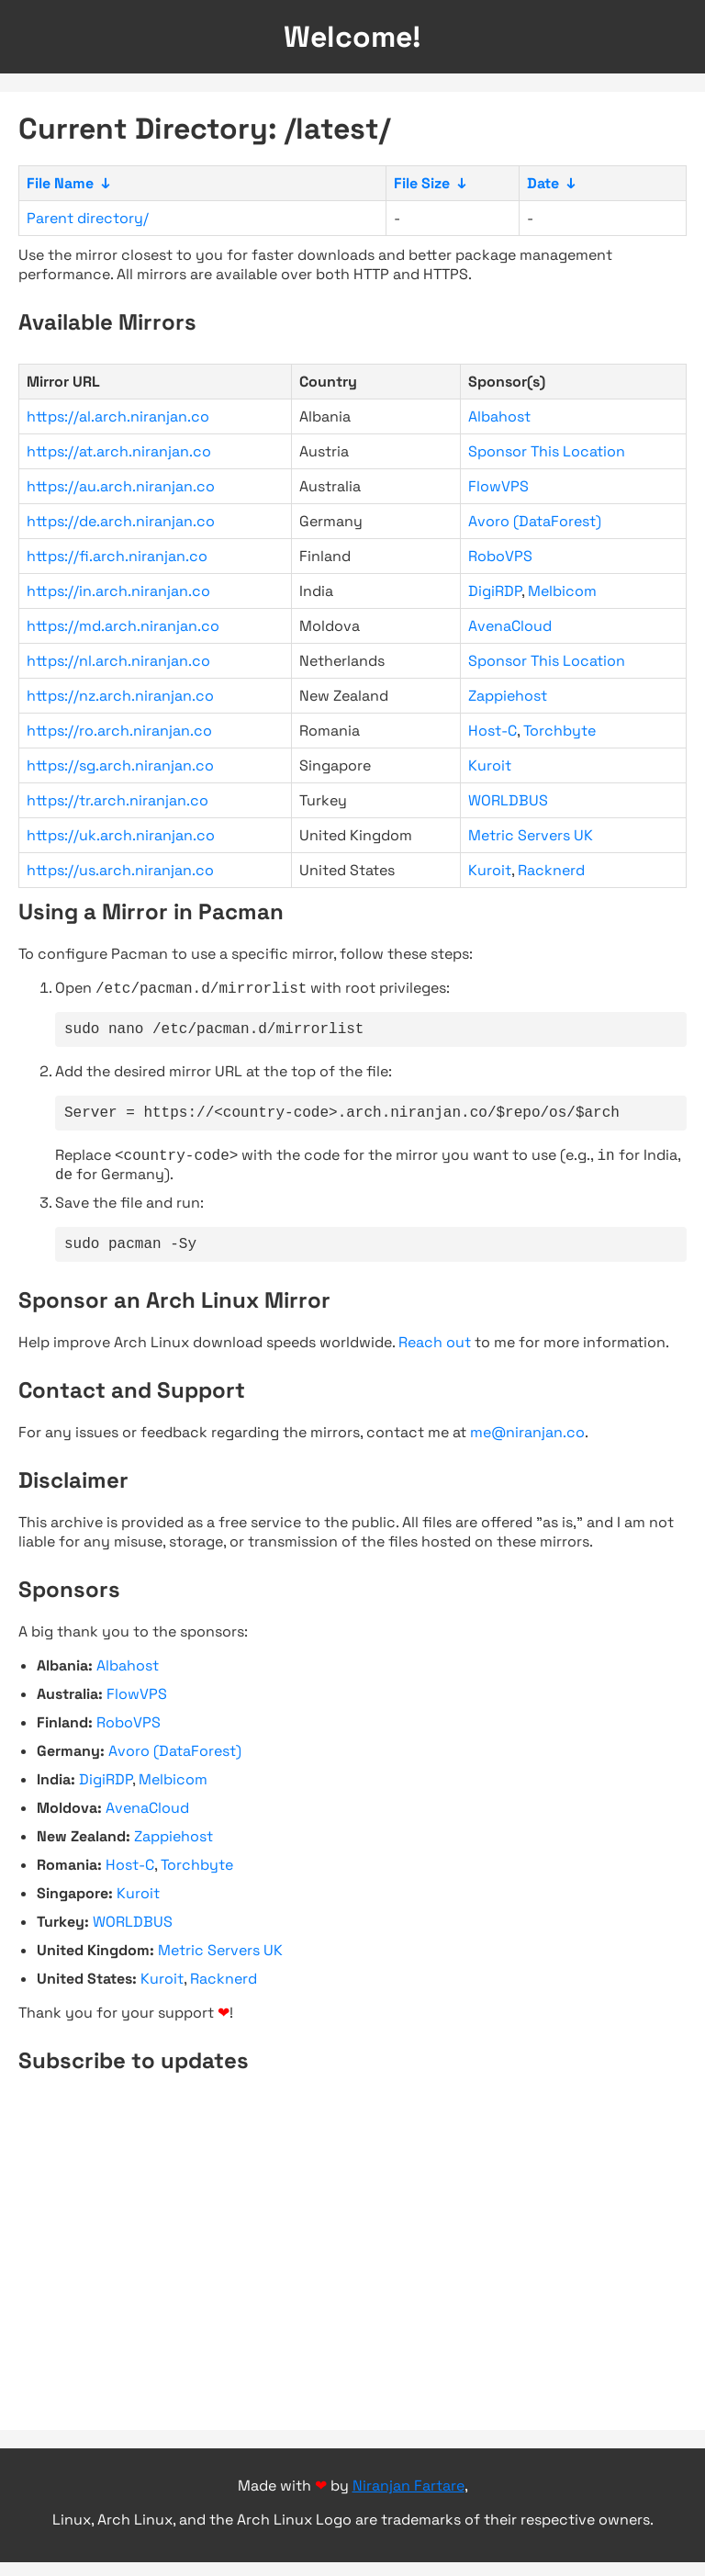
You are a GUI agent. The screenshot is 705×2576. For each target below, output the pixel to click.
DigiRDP (494, 591)
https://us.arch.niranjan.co (120, 870)
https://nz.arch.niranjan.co (120, 695)
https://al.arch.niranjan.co (118, 416)
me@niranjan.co (527, 1446)
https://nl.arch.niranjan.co (118, 660)
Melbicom (562, 591)
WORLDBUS (508, 800)
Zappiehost (507, 695)
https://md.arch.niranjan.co (123, 626)
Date (543, 183)
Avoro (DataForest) (534, 521)
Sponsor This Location (546, 451)
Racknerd (551, 870)
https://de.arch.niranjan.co (121, 521)
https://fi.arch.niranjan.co (117, 556)
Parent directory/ (88, 218)
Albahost (499, 416)
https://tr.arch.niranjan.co (117, 800)
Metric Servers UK (530, 835)
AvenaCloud (510, 626)
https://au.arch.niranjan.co (121, 486)
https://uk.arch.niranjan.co (121, 835)
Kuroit (489, 765)
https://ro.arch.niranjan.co (119, 730)
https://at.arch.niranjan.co (119, 451)
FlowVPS (498, 486)
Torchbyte (559, 730)
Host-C (492, 730)
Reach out (434, 1356)
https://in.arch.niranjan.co (118, 591)
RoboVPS (500, 556)
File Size (422, 183)
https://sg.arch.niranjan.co (120, 765)
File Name (60, 183)
